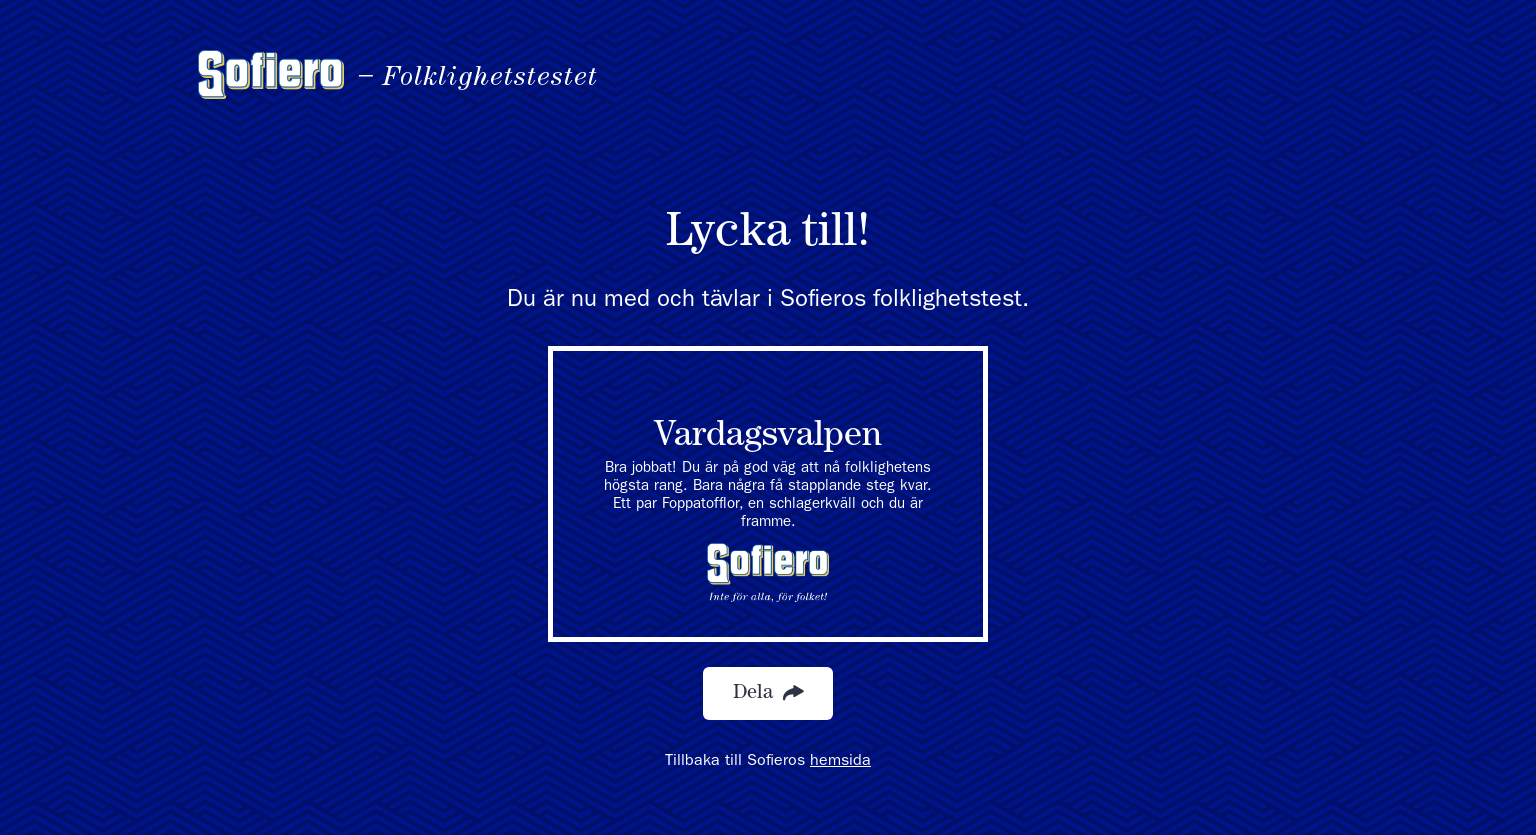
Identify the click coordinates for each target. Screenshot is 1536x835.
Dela (768, 693)
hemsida (840, 762)
